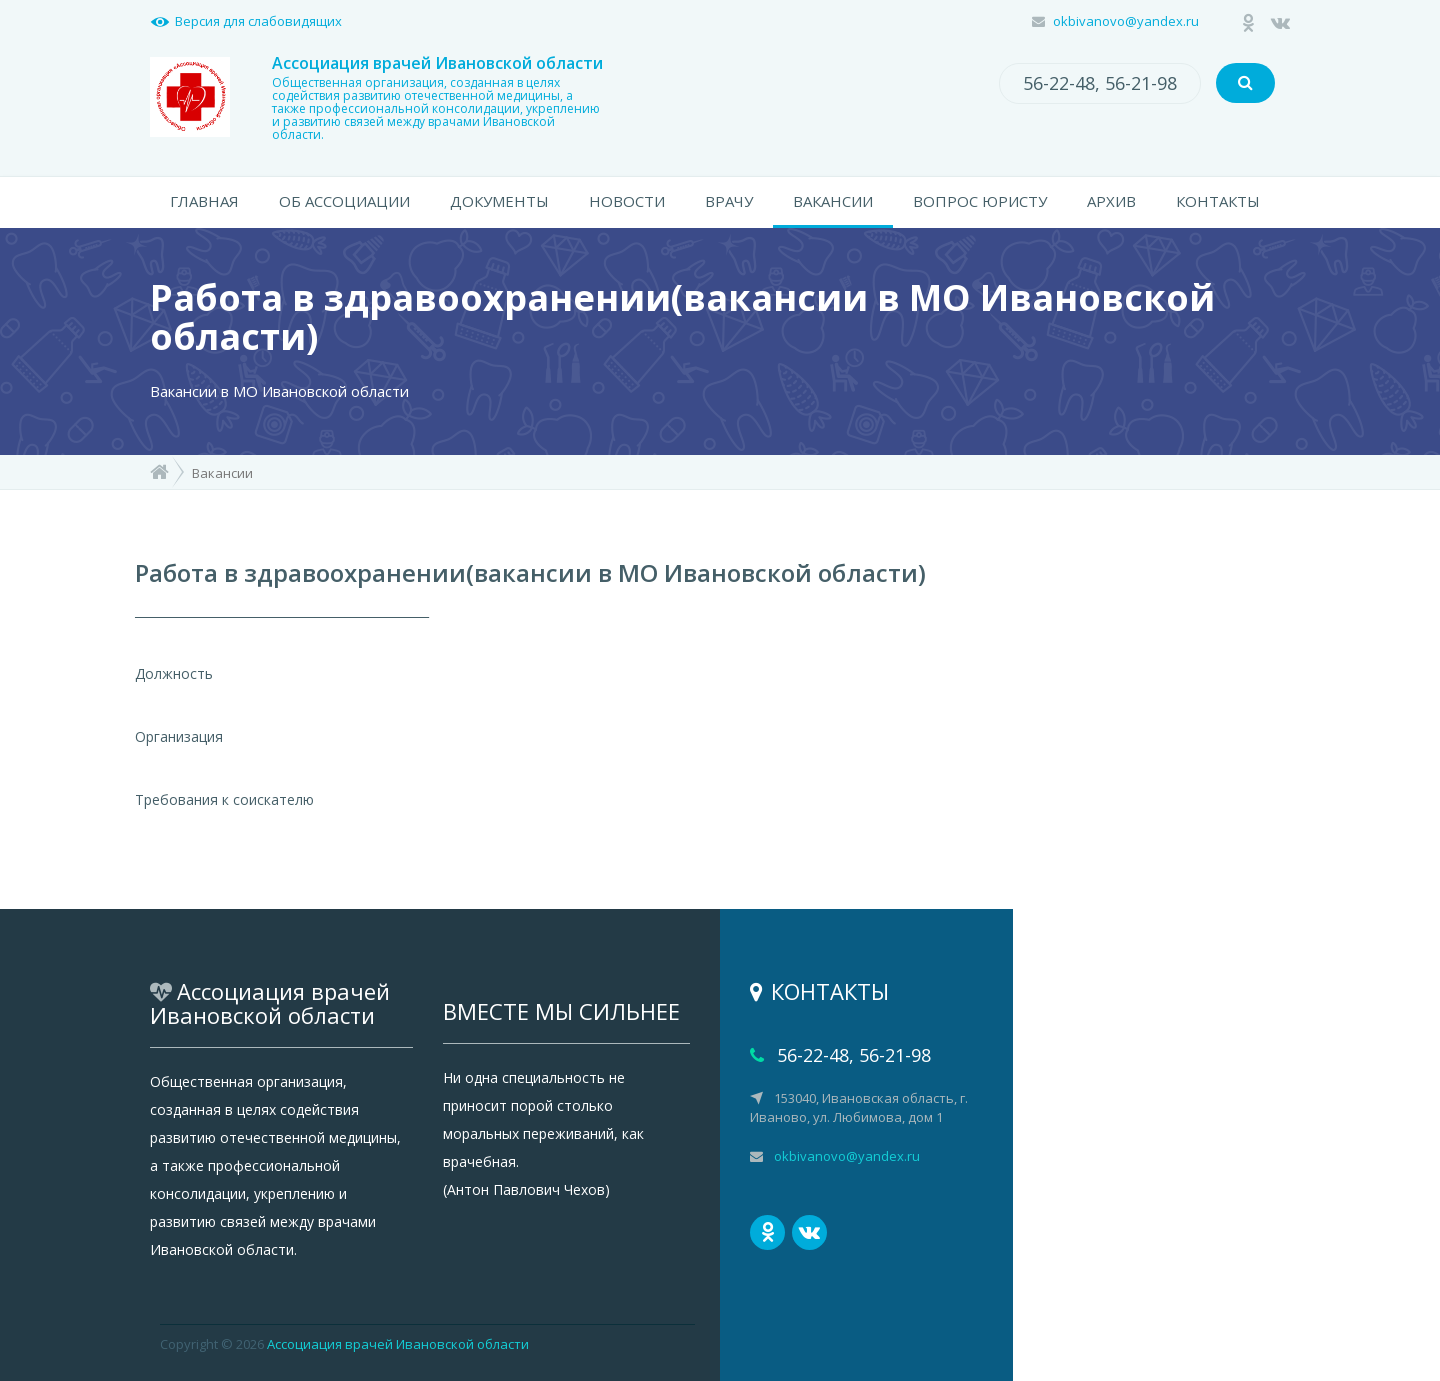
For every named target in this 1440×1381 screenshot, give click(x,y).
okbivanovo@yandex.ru (1126, 21)
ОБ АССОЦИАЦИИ (344, 201)
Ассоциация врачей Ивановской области (398, 1344)
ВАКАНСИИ (833, 201)
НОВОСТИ (627, 201)
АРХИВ (1111, 201)
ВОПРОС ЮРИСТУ (980, 201)
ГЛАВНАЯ (204, 201)
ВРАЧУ (729, 201)
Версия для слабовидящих (258, 21)
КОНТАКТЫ (1218, 201)
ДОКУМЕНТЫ (499, 201)
